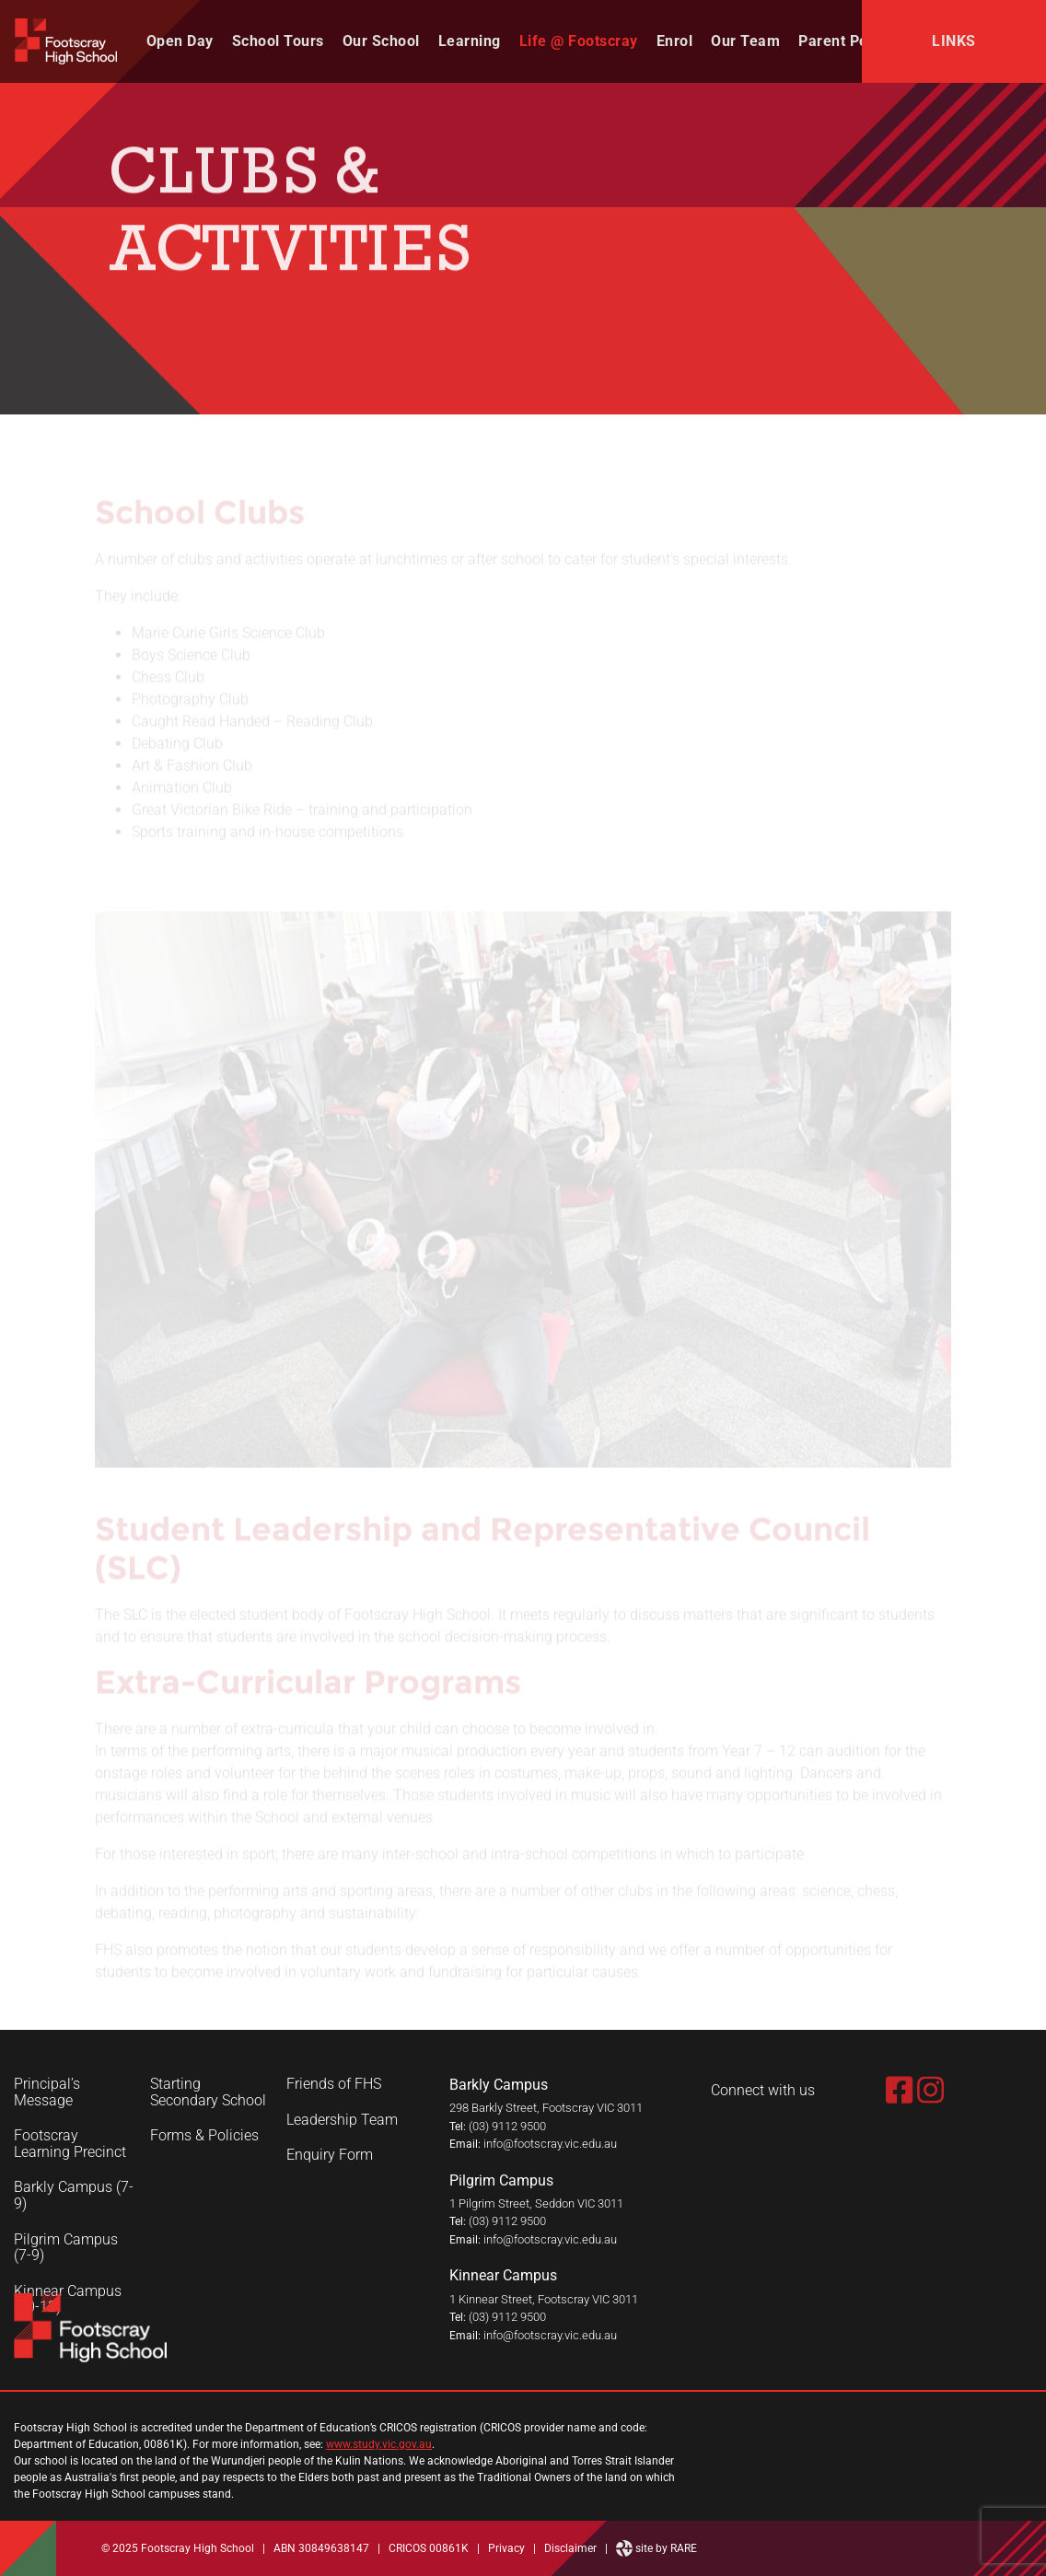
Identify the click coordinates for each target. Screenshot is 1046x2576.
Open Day (180, 41)
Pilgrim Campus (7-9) (66, 2248)
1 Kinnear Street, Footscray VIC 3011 (543, 2299)
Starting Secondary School (208, 2092)
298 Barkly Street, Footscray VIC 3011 (546, 2108)
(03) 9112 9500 (507, 2126)
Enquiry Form (329, 2155)
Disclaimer (570, 2548)
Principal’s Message (47, 2092)
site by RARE (656, 2548)
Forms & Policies (204, 2135)
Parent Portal (845, 41)
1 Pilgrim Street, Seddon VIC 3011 (536, 2203)
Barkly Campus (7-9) (74, 2195)
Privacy (506, 2548)
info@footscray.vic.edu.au (550, 2144)
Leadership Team (342, 2120)
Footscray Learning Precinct (70, 2143)
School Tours (278, 41)
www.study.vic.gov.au (379, 2444)
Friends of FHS (333, 2084)
